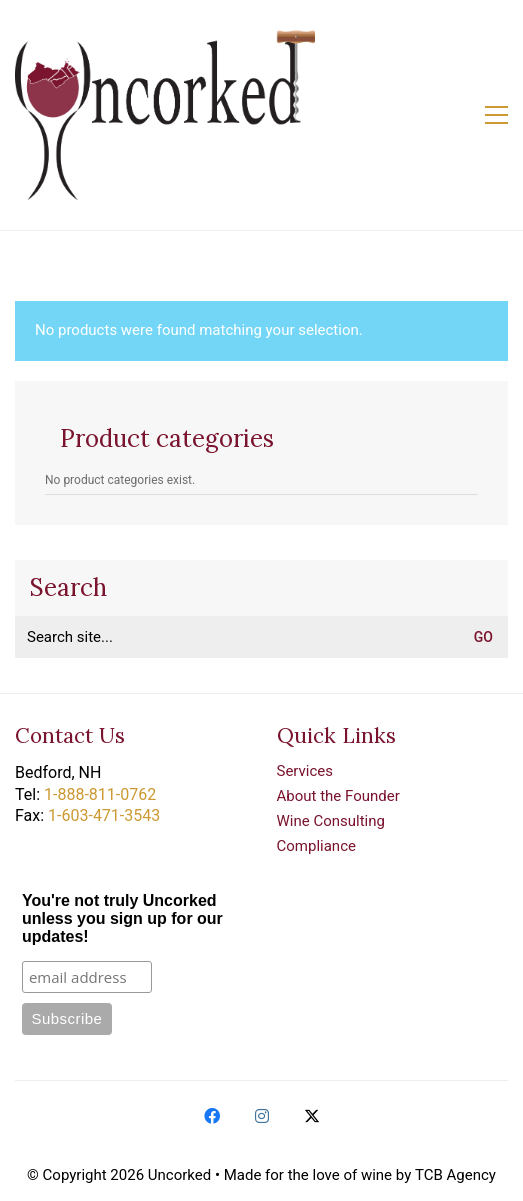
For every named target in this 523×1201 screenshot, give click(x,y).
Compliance (316, 846)
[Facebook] (212, 1116)
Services (305, 771)
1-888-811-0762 (100, 794)
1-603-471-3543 (104, 815)
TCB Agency (455, 1175)
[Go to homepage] (165, 115)
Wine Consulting (331, 821)
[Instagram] (262, 1116)
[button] (496, 115)
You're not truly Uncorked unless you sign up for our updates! (122, 918)
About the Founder (338, 796)
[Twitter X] (312, 1116)
